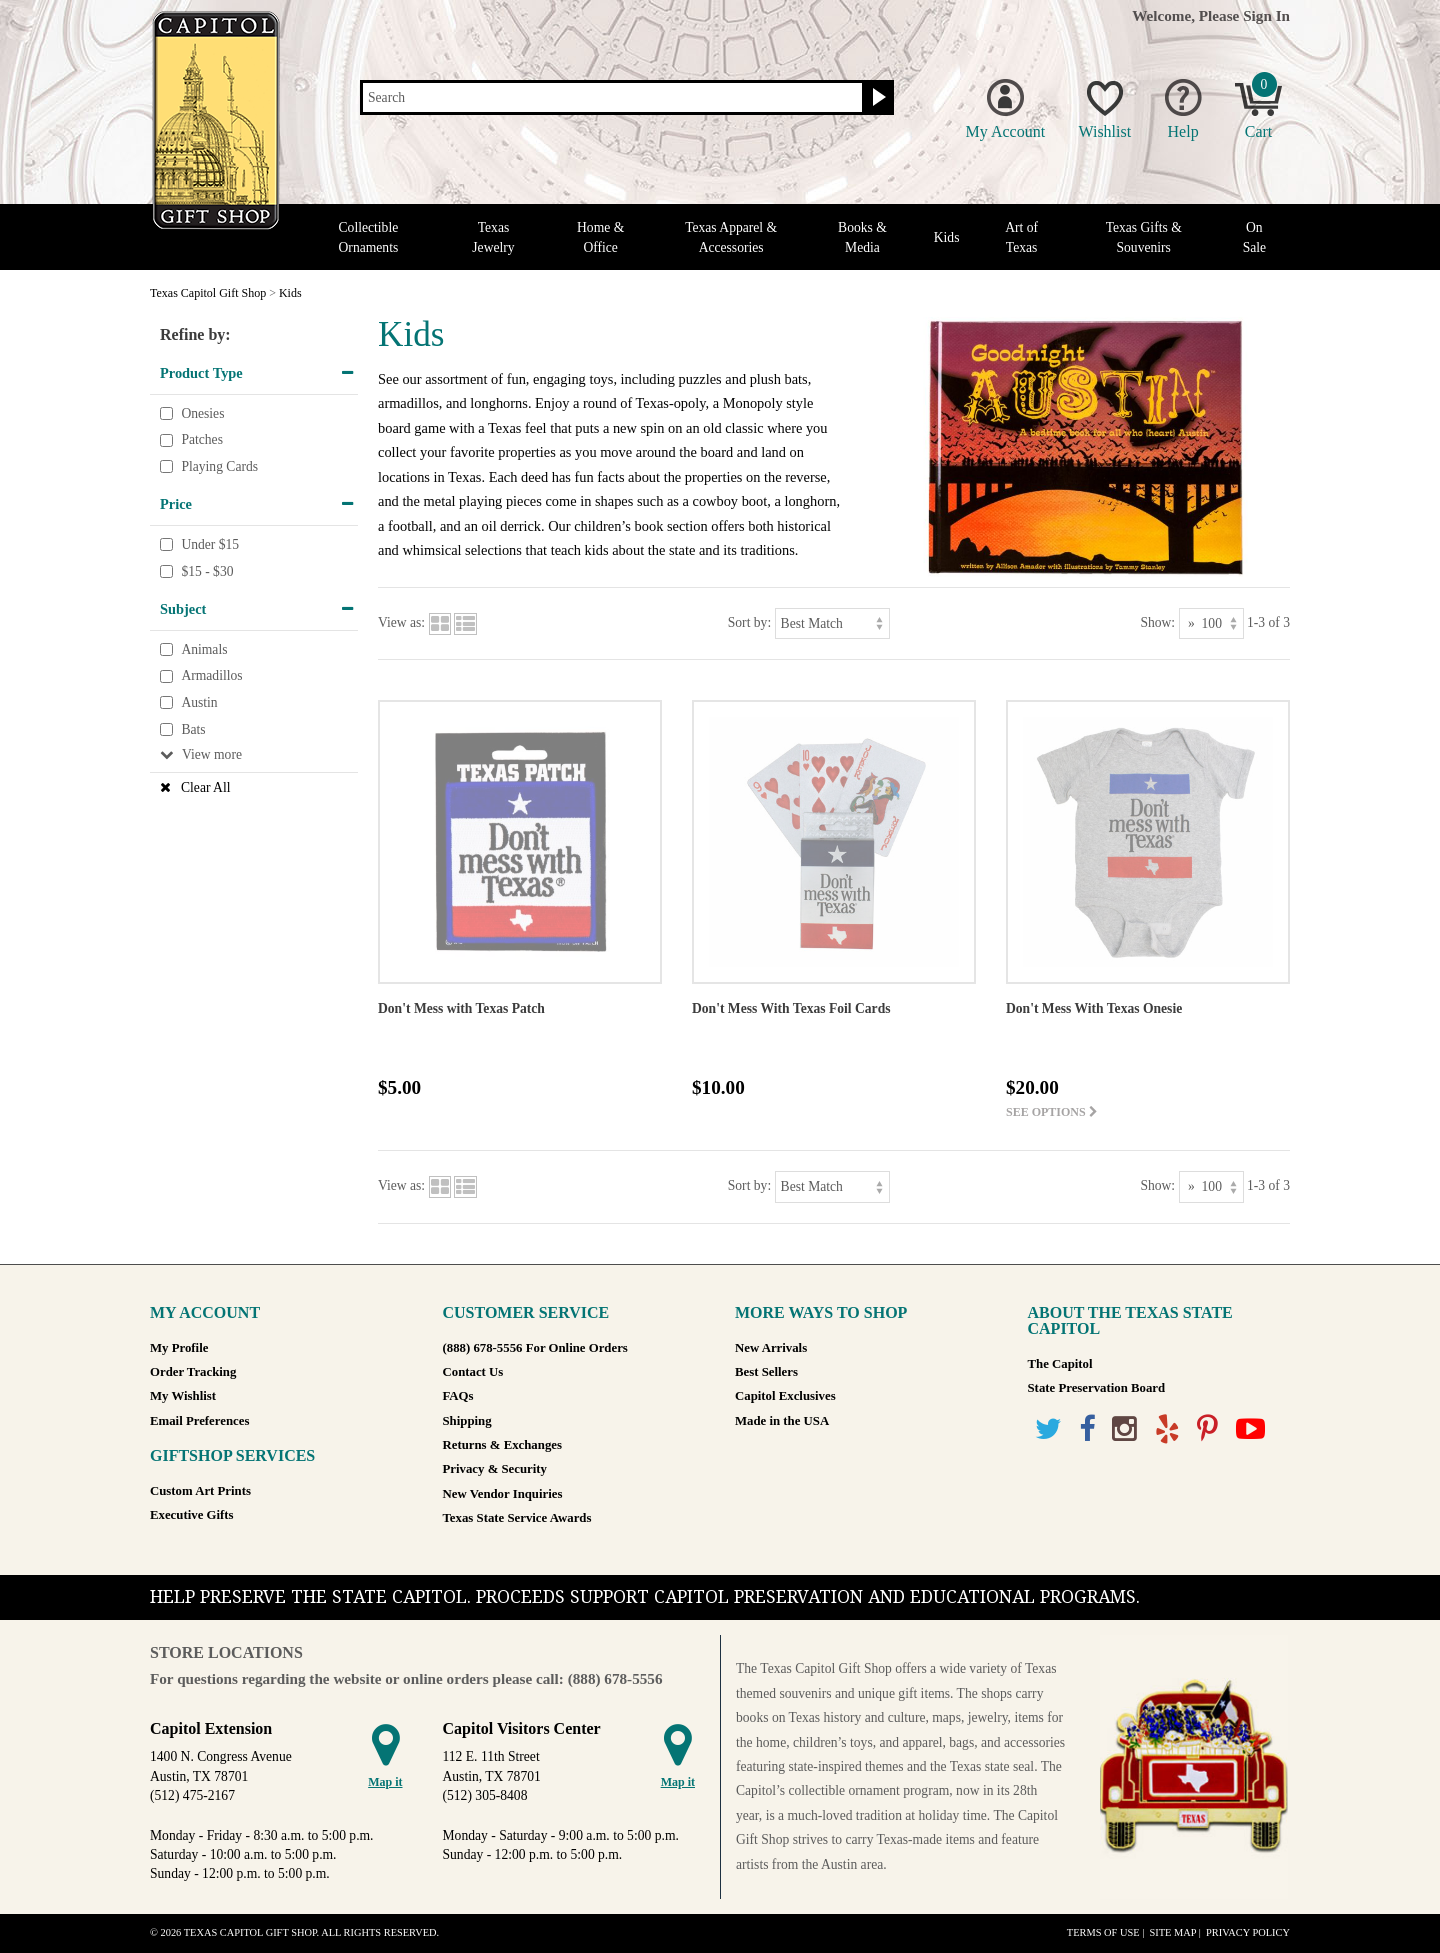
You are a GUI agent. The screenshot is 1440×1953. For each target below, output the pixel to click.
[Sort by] (832, 623)
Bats (193, 729)
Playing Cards (219, 466)
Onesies (202, 413)
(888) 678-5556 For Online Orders (535, 1348)
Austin (199, 702)
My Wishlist (183, 1396)
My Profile (179, 1348)
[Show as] (1211, 623)
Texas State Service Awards (517, 1518)
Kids (947, 237)
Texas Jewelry (493, 237)
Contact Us (473, 1372)
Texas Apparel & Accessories (731, 237)
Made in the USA (782, 1421)
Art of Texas (1021, 237)
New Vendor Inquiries (503, 1494)
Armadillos (211, 676)
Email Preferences (199, 1421)
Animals (204, 649)
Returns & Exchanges (502, 1445)
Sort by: (749, 622)
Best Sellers (766, 1372)
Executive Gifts (192, 1515)
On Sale (1254, 237)
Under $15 (210, 544)
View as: (401, 622)
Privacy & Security (495, 1469)
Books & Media (862, 237)
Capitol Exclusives (785, 1396)
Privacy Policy (1248, 1932)
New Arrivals (771, 1348)
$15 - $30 (207, 571)
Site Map (1172, 1932)
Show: (1157, 622)
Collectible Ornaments (369, 237)
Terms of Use (1103, 1932)
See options (1052, 1112)
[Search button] (876, 98)
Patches (202, 439)
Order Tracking (193, 1372)
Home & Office (600, 237)
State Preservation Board (1097, 1388)
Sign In (1266, 15)
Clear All (205, 787)
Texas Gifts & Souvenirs (1144, 237)
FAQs (458, 1396)
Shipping (467, 1421)
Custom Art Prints (200, 1491)
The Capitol (1060, 1364)
